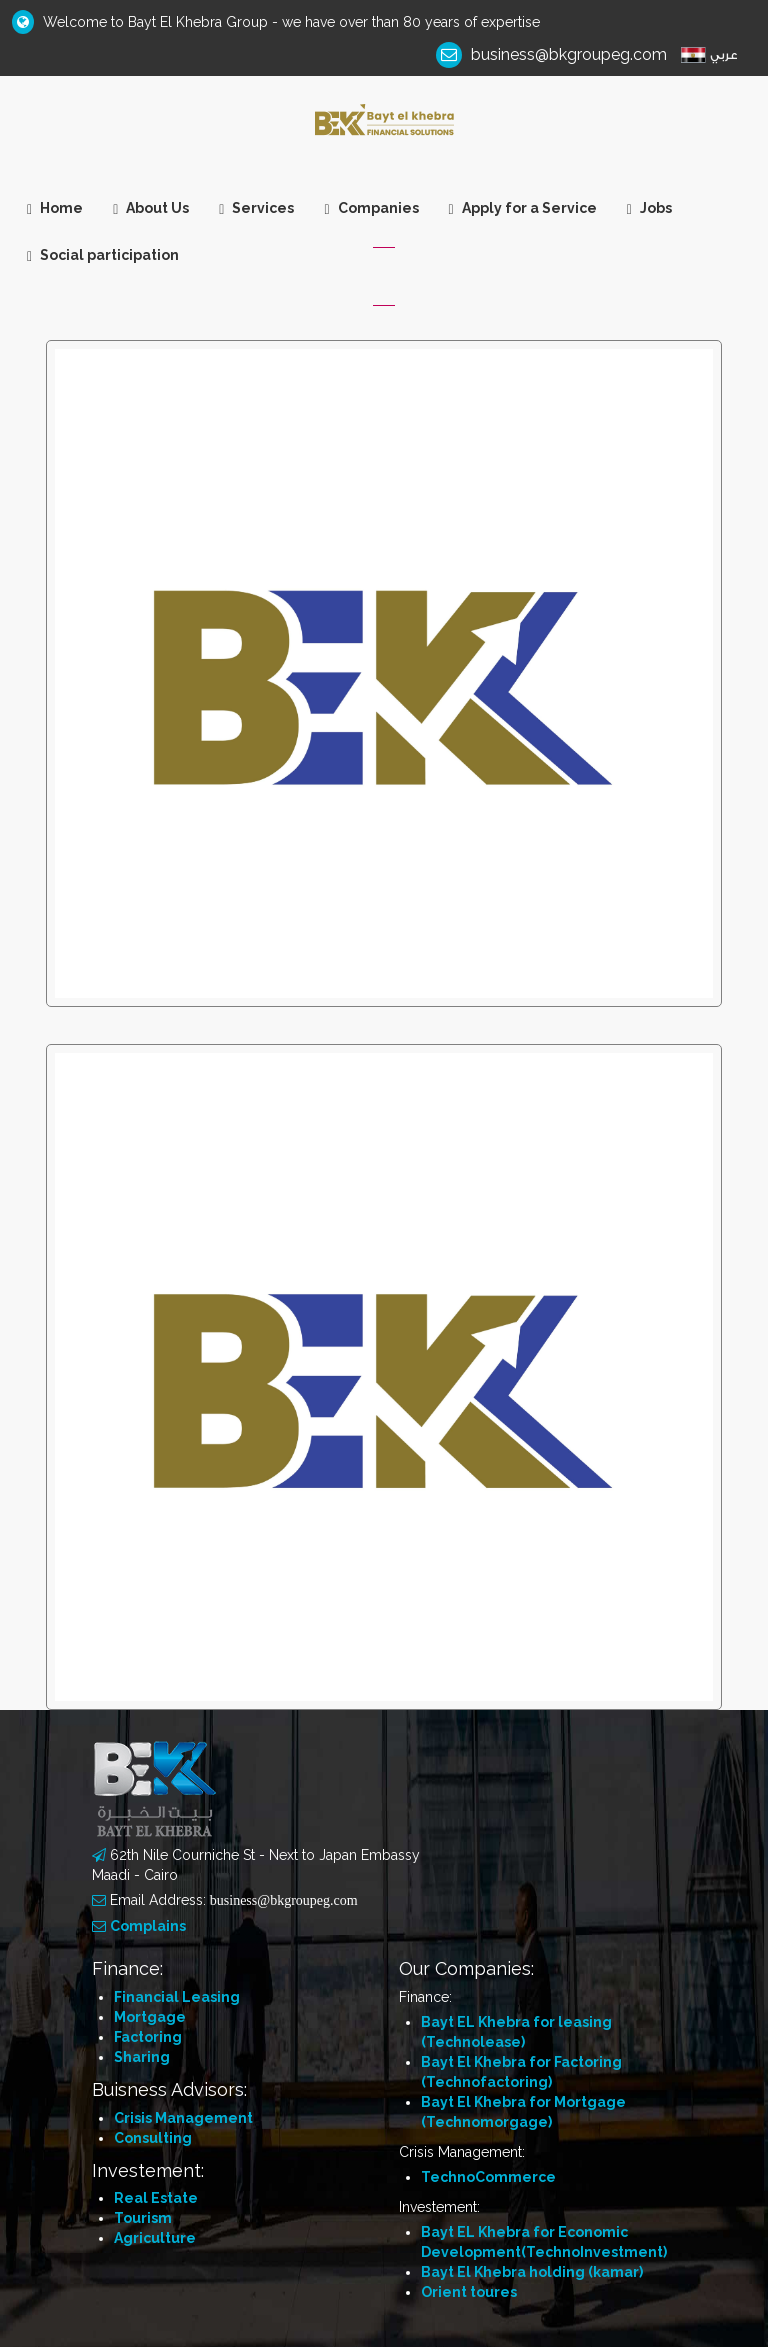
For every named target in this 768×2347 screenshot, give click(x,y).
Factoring (148, 2037)
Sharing (142, 2057)
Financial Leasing (177, 1997)
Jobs (649, 208)
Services (256, 208)
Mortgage (150, 2017)
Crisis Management (183, 2118)
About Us (151, 208)
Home (55, 208)
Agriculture (155, 2238)
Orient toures (469, 2292)
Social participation (103, 255)
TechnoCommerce (488, 2177)
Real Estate (156, 2198)
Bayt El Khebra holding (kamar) (532, 2272)
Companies (371, 208)
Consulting (153, 2138)
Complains (148, 1926)
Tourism (143, 2218)
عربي (724, 55)
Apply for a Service (523, 208)
